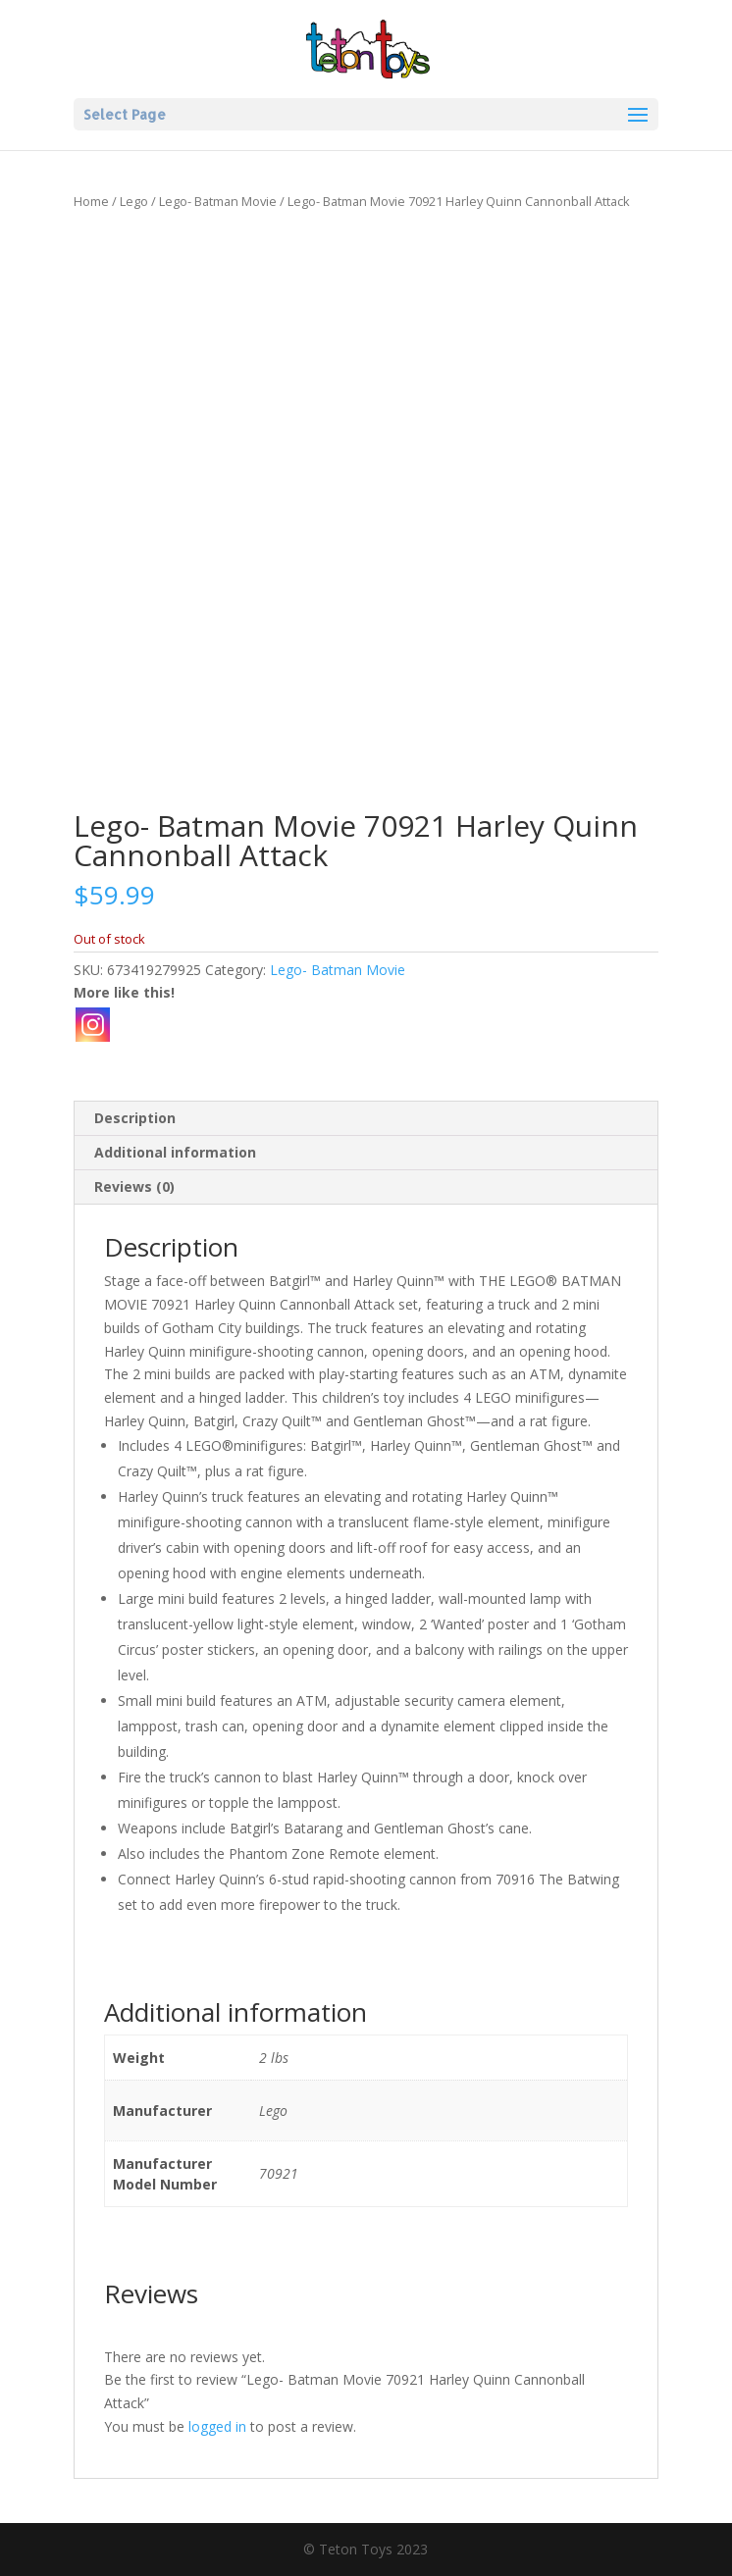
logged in (217, 2426)
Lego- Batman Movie (218, 201)
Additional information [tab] (175, 1152)
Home (91, 201)
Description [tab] (135, 1117)
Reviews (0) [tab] (134, 1186)
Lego (134, 201)
